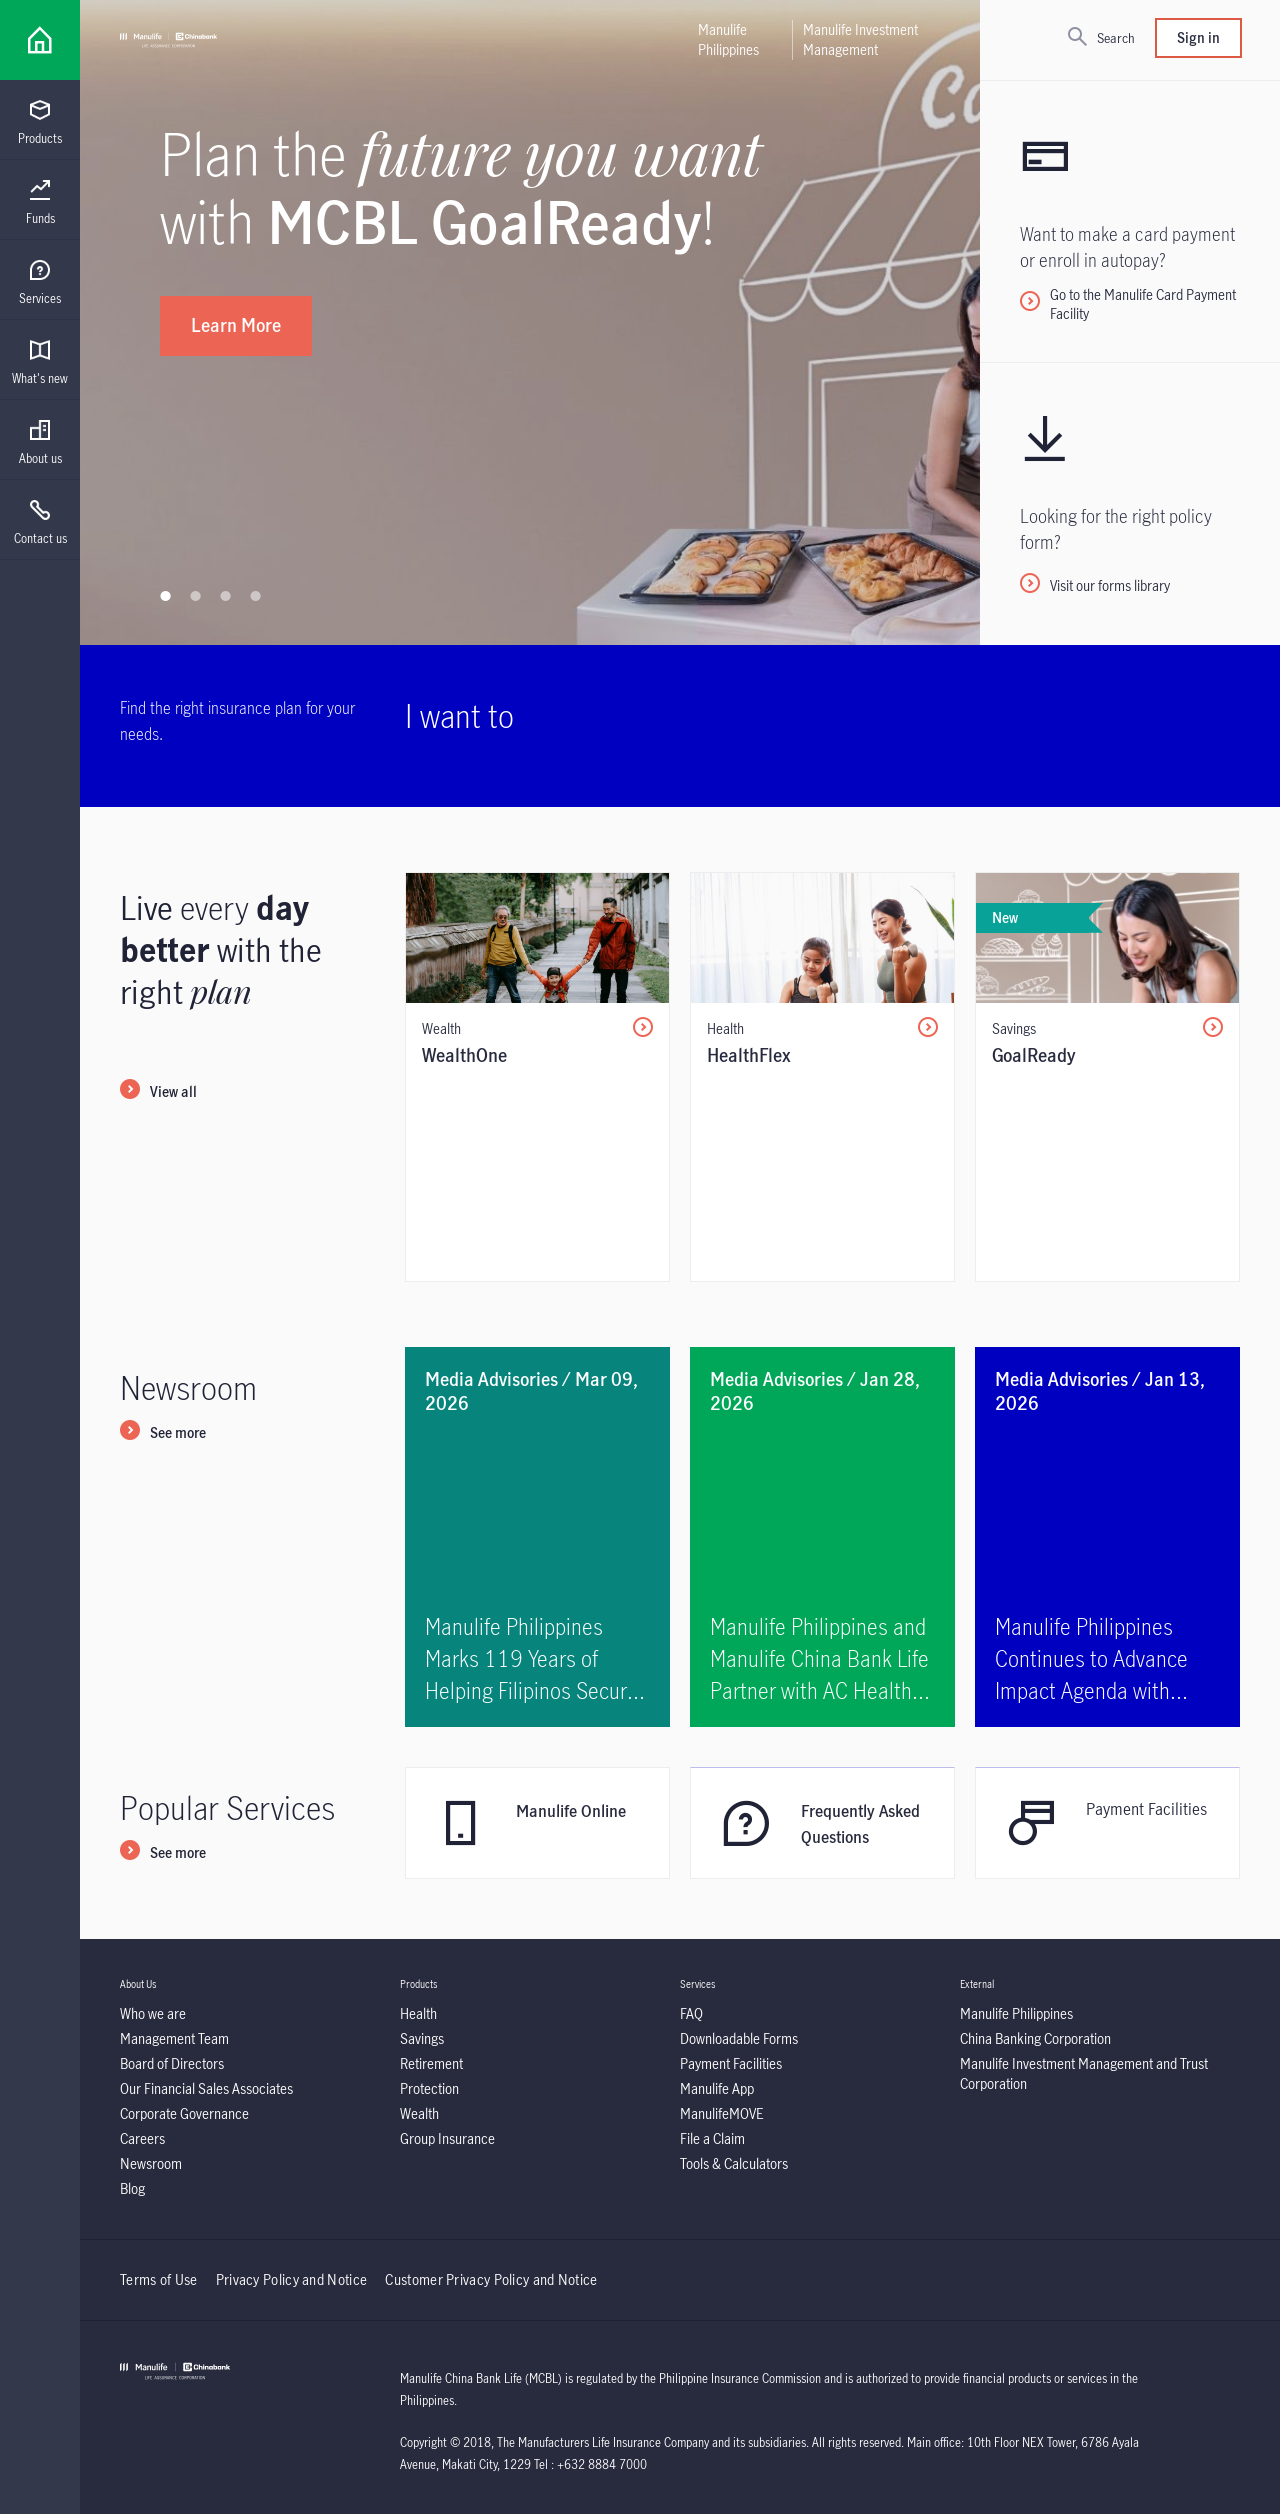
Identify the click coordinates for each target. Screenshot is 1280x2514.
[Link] (40, 40)
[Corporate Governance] (184, 2113)
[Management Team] (174, 2038)
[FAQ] (691, 2013)
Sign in (1198, 37)
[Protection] (429, 2088)
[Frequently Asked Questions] (822, 1823)
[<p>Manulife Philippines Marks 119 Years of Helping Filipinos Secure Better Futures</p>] (537, 1537)
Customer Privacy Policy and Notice (491, 2279)
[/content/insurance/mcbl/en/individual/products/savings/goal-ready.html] (1107, 1077)
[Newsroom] (151, 2163)
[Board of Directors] (172, 2063)
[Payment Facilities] (731, 2063)
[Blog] (132, 2188)
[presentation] (40, 120)
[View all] (158, 1093)
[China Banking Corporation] (1035, 2038)
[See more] (163, 1434)
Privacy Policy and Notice (293, 2279)
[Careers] (142, 2138)
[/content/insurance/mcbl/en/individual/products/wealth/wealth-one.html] (537, 1077)
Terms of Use (159, 2279)
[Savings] (422, 2038)
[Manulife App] (717, 2088)
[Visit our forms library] (1130, 503)
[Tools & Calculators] (734, 2163)
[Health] (418, 2013)
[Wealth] (419, 2113)
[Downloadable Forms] (739, 2038)
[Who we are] (153, 2013)
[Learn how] (876, 372)
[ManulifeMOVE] (722, 2113)
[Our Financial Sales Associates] (206, 2088)
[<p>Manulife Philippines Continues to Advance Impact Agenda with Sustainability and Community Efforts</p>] (1107, 1537)
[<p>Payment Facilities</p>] (1107, 1823)
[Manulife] (168, 40)
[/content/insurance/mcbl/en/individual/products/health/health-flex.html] (822, 1077)
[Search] (1101, 38)
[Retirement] (431, 2063)
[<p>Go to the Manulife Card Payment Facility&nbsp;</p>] (1130, 221)
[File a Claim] (712, 2138)
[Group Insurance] (447, 2138)
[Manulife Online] (537, 1823)
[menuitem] (40, 123)
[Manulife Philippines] (1016, 2013)
